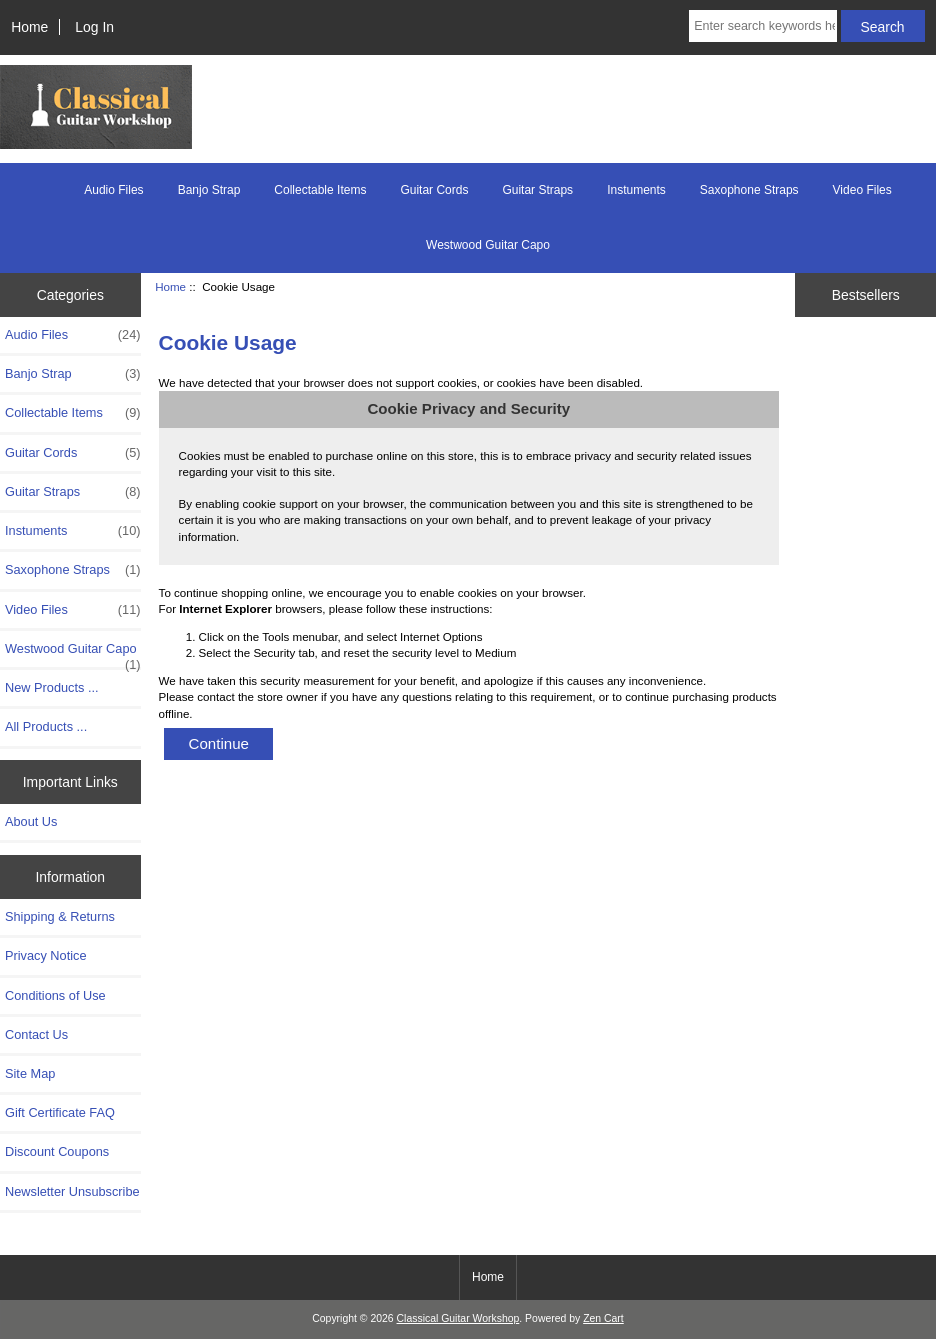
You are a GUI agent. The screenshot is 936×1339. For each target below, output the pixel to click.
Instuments (636, 190)
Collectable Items (320, 190)
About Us (31, 821)
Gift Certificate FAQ (60, 1112)
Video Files (862, 190)
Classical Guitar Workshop (458, 1318)
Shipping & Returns (60, 916)
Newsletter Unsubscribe (72, 1191)
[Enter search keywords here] (762, 26)
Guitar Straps (537, 190)
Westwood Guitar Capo (488, 245)
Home (29, 27)
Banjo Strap (209, 190)
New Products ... (52, 687)
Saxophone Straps (749, 190)
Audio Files (113, 190)
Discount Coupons (57, 1151)
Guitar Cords (434, 190)
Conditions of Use (55, 995)
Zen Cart (603, 1318)
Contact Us (36, 1034)
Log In (94, 27)
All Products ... (46, 726)
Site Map (30, 1073)
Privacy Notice (45, 955)
